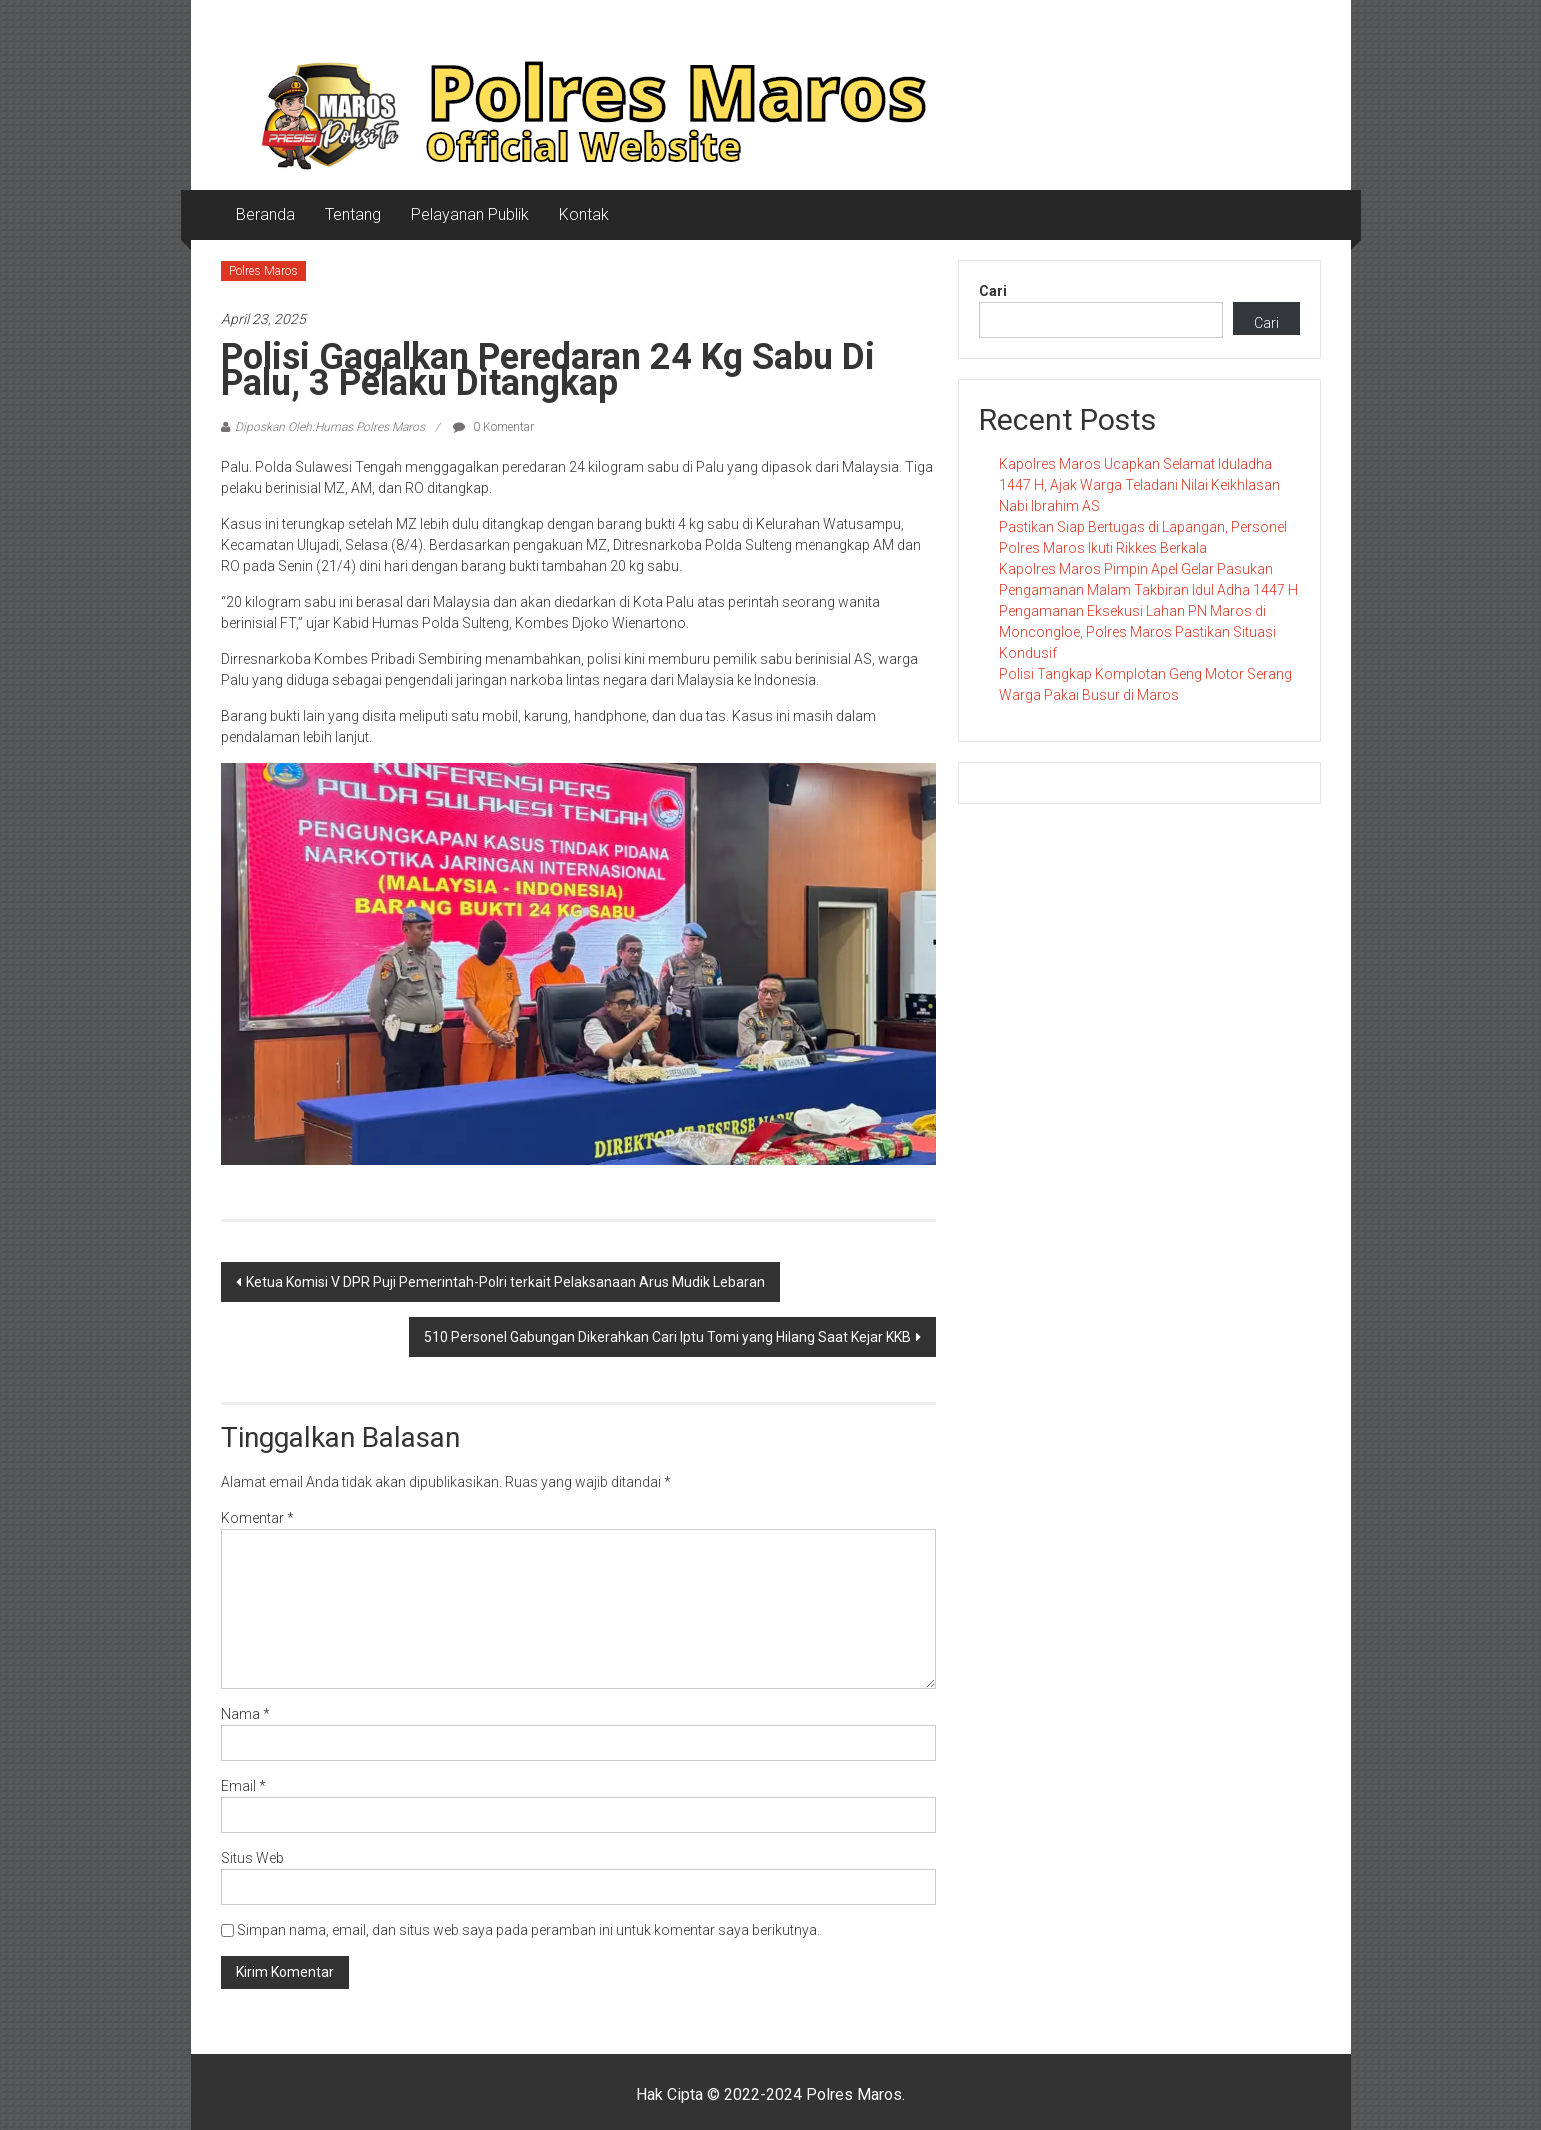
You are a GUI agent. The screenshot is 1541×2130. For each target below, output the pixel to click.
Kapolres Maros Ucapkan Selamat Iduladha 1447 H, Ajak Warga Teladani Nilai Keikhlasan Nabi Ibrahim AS (1139, 485)
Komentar (257, 1518)
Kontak (584, 214)
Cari (993, 291)
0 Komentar (493, 427)
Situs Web (252, 1858)
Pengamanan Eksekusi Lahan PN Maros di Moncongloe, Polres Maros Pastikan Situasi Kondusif (1137, 632)
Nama (245, 1714)
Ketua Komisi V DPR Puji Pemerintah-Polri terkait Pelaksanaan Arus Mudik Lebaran (505, 1282)
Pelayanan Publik (470, 214)
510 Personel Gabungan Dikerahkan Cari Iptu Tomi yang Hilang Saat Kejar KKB (667, 1337)
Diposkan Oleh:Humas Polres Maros (330, 427)
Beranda (265, 214)
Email (243, 1786)
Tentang (353, 214)
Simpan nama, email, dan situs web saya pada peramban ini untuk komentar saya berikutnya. (528, 1930)
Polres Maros (263, 271)
